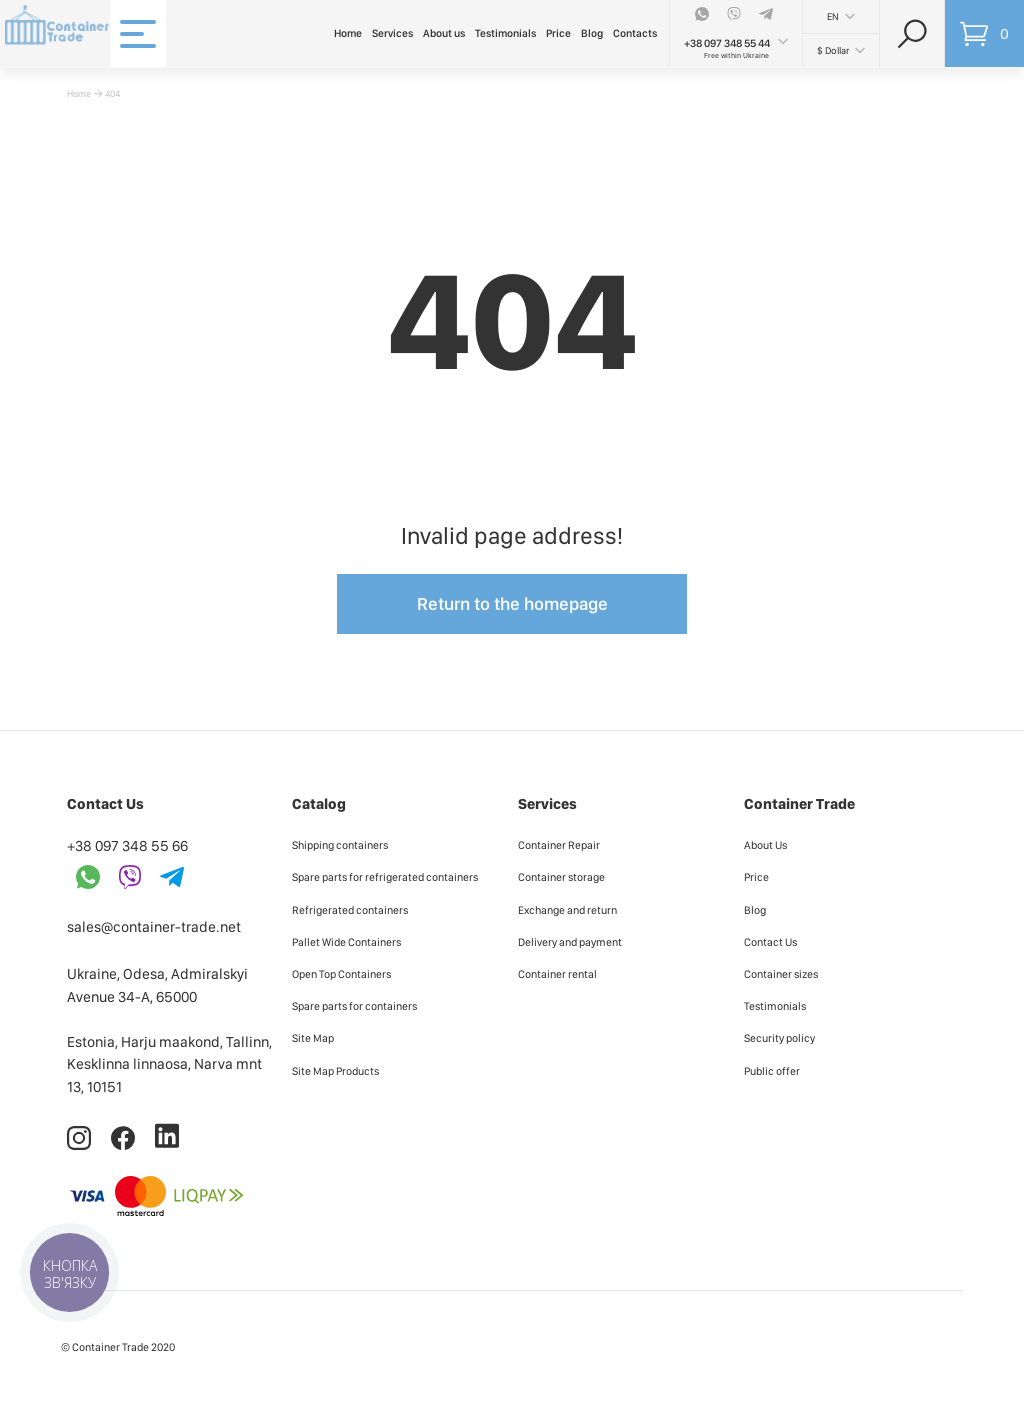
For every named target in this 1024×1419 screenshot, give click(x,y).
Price (558, 33)
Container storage (561, 877)
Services (392, 33)
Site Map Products (335, 1071)
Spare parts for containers (354, 1006)
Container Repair (559, 845)
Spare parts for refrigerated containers (385, 877)
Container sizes (781, 974)
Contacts (635, 33)
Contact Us (770, 942)
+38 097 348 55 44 (727, 43)
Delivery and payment (570, 942)
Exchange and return (567, 910)
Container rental (557, 974)
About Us (765, 845)
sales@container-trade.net (154, 927)
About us (444, 33)
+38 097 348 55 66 (127, 846)
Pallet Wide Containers (346, 942)
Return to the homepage (512, 603)
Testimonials (505, 33)
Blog (592, 33)
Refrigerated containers (350, 910)
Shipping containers (340, 845)
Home (348, 33)
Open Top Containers (341, 974)
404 (112, 93)
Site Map (313, 1038)
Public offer (772, 1071)
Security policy (779, 1038)
